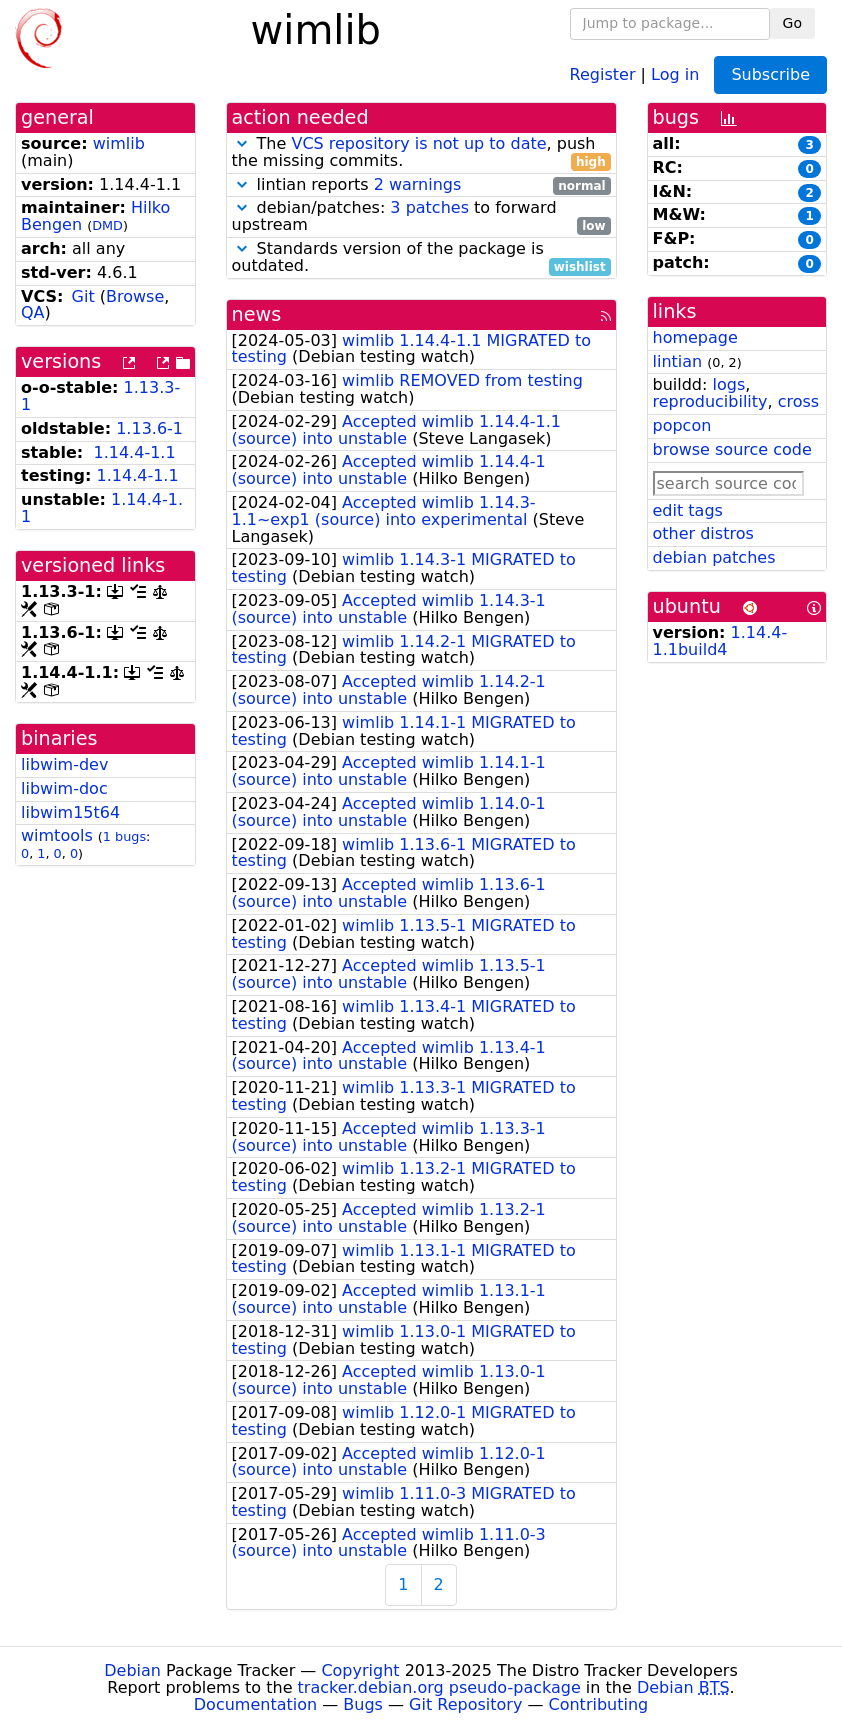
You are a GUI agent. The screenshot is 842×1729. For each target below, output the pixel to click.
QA (33, 312)
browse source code (732, 449)
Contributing (599, 1704)
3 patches (429, 207)
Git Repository (465, 1704)
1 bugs (124, 836)
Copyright (360, 1670)
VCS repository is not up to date (418, 143)
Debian (132, 1670)
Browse (135, 296)
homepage (695, 337)
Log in (675, 73)
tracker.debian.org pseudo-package (439, 1687)
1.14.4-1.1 (134, 452)
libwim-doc (64, 788)
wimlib (119, 143)
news (257, 314)
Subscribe (770, 74)
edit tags (688, 510)
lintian (678, 361)
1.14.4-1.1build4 (720, 641)
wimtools (57, 835)
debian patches (714, 557)
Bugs (363, 1704)
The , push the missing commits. (421, 153)
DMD (107, 225)
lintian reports (421, 185)
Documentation (255, 1704)
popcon (682, 425)
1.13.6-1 (149, 428)
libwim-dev (64, 764)
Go (792, 23)
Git (83, 296)
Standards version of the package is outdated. (421, 258)
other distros (703, 533)
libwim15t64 (70, 812)
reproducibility (710, 401)
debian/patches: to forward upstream (421, 217)
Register (603, 73)
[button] (242, 143)
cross (798, 401)
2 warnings (418, 184)
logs (728, 384)
